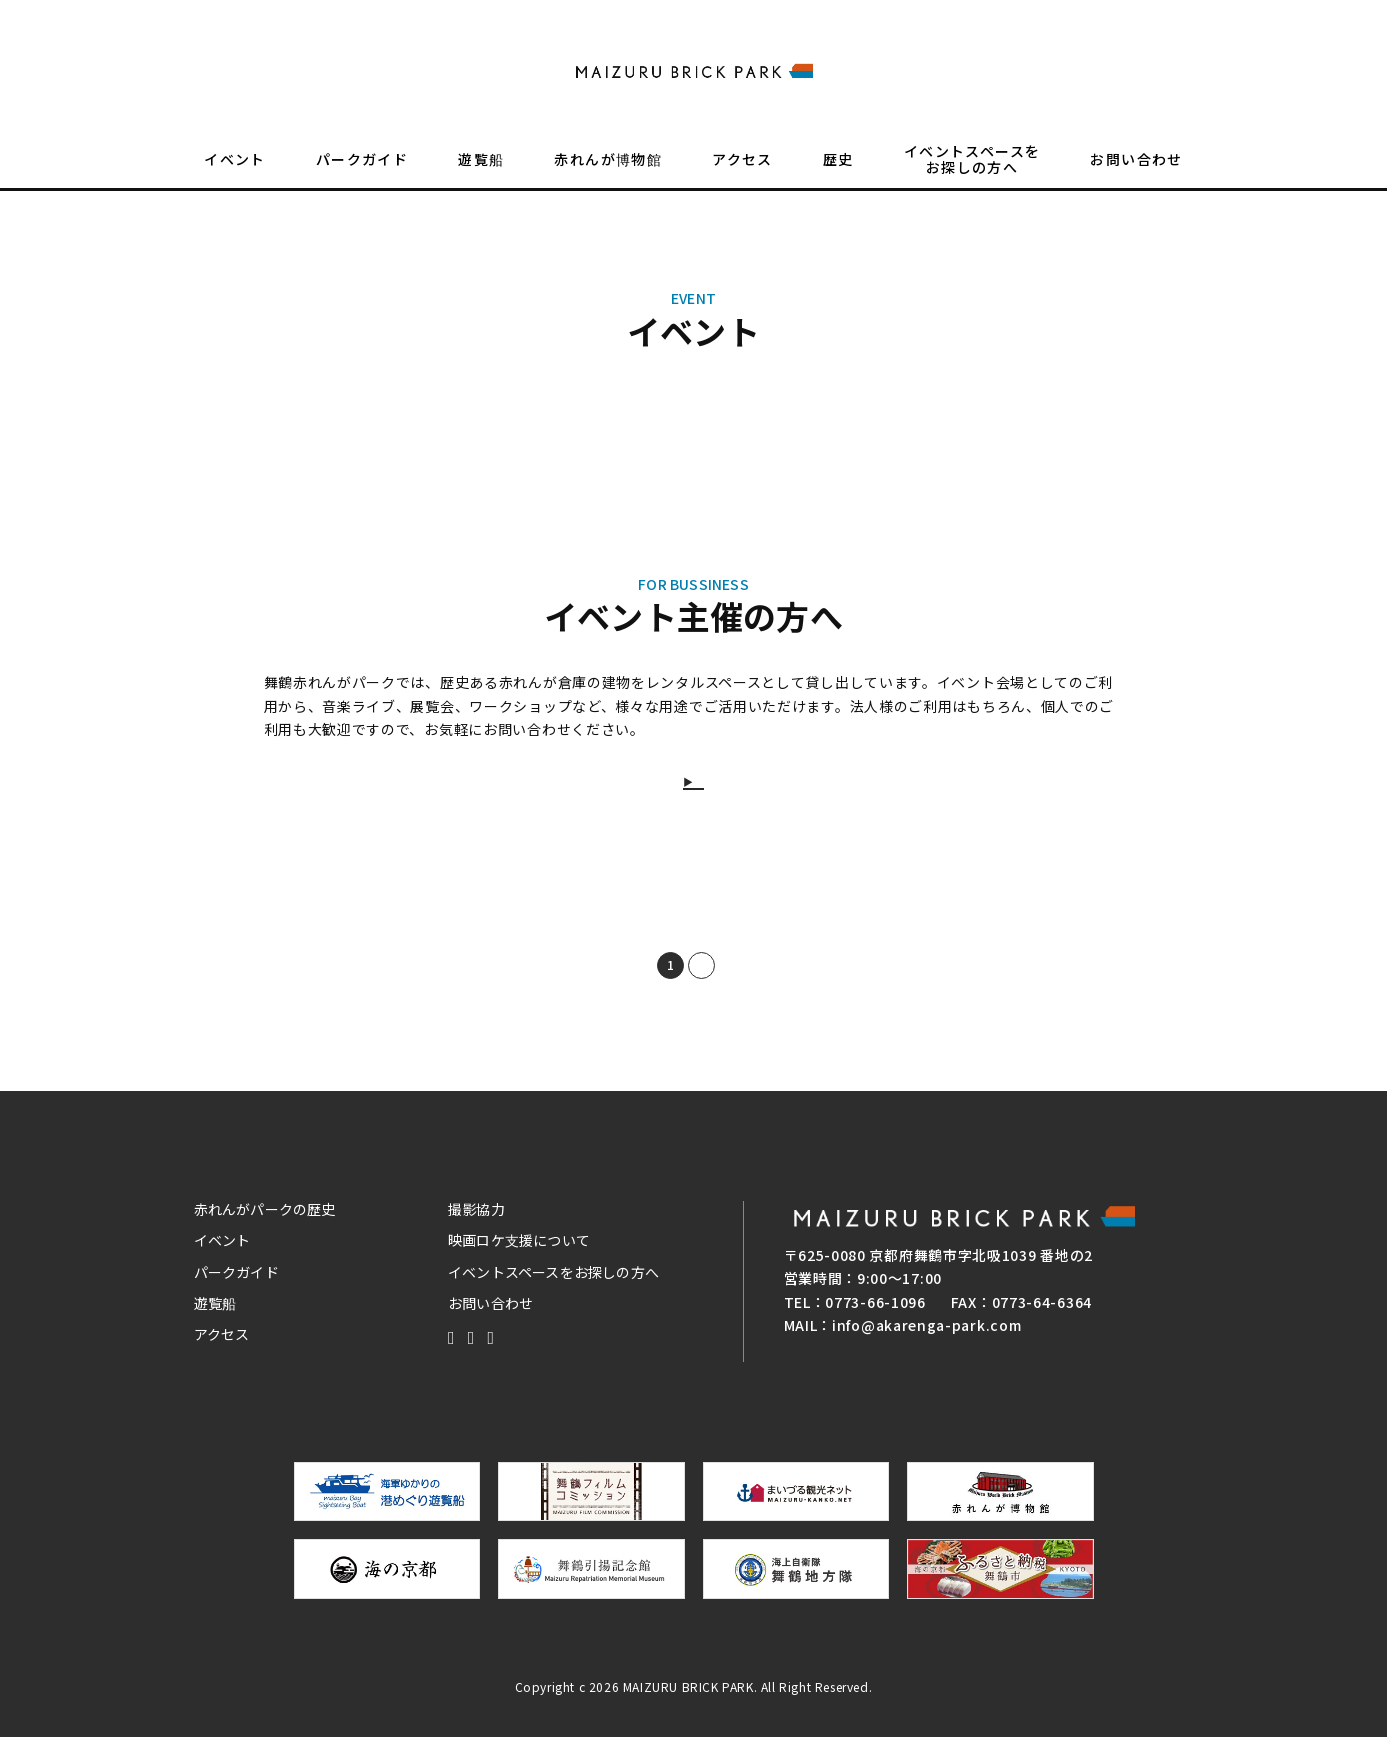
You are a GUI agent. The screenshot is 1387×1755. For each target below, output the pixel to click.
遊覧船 (481, 176)
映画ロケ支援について (519, 1258)
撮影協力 (476, 1227)
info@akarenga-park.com (926, 1343)
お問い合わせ (1136, 176)
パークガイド (362, 176)
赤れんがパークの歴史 (265, 1227)
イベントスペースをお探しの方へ (972, 176)
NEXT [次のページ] (724, 983)
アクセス (742, 176)
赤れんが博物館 (608, 176)
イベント (235, 176)
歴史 (838, 176)
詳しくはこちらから (705, 787)
